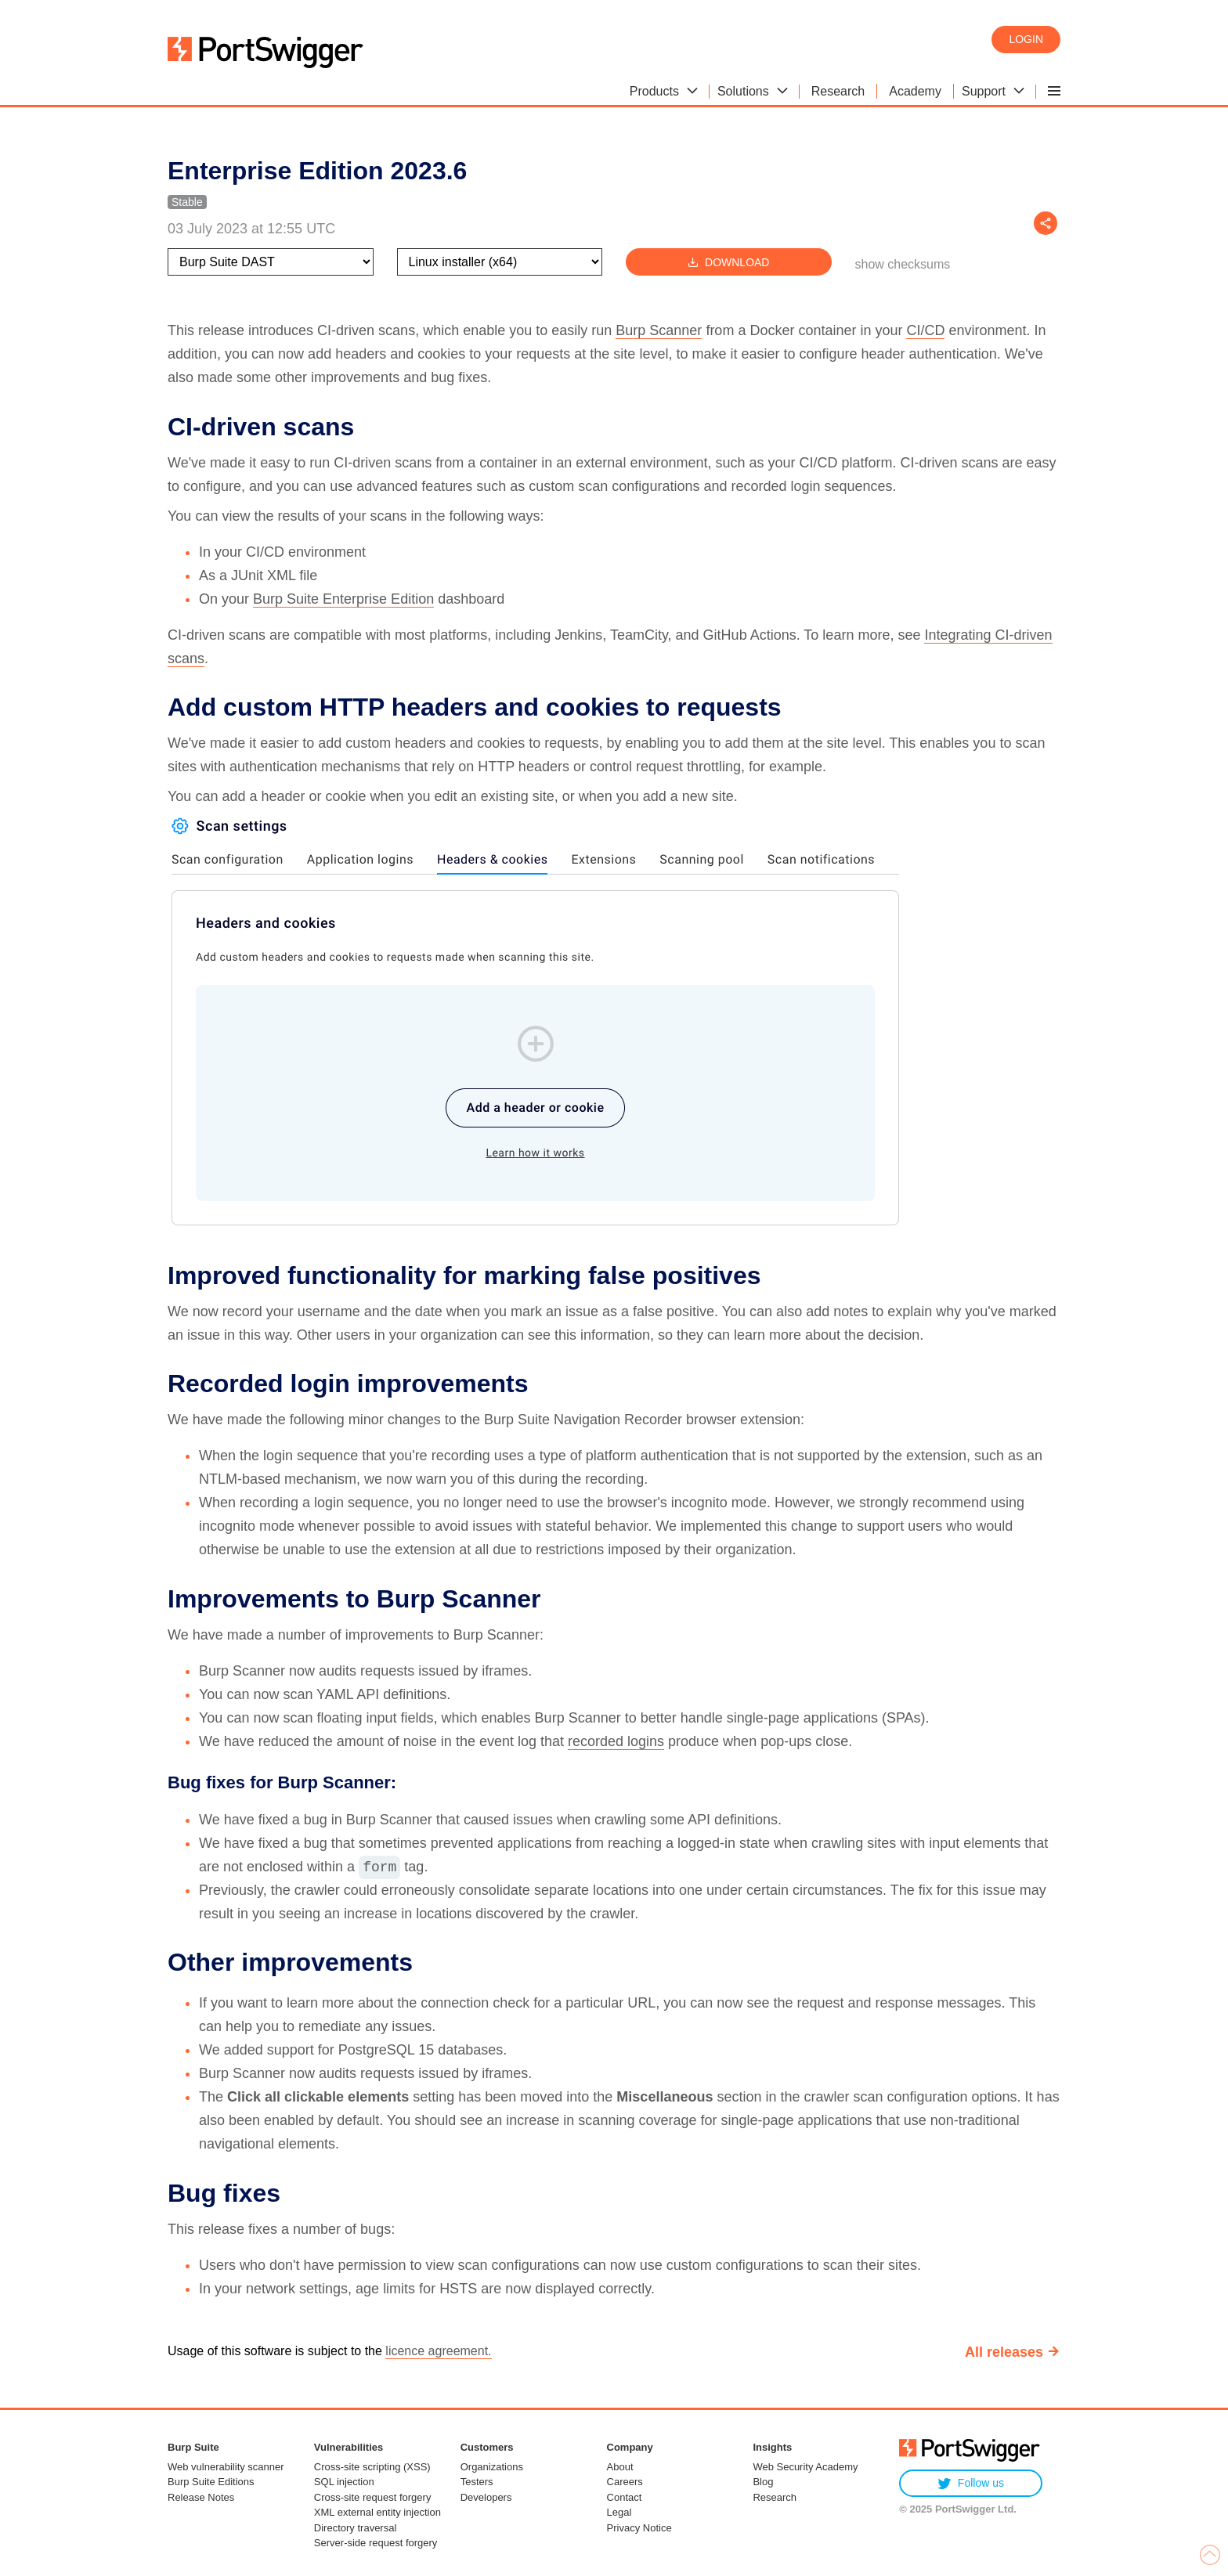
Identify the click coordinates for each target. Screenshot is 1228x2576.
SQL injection (344, 2482)
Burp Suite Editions (211, 2482)
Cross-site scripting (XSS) (372, 2467)
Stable (187, 202)
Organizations (491, 2467)
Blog (763, 2482)
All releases (1004, 2352)
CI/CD (925, 330)
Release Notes (201, 2497)
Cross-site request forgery (373, 2497)
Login (1026, 39)
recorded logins (616, 1741)
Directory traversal (355, 2528)
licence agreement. (438, 2351)
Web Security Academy (805, 2467)
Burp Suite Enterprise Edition (343, 599)
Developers (486, 2497)
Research (774, 2497)
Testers (476, 2482)
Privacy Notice (639, 2528)
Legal (619, 2512)
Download (728, 262)
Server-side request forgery (376, 2543)
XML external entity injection (377, 2512)
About (620, 2467)
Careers (625, 2482)
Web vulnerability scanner (226, 2467)
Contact (624, 2497)
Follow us (970, 2483)
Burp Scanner (659, 330)
